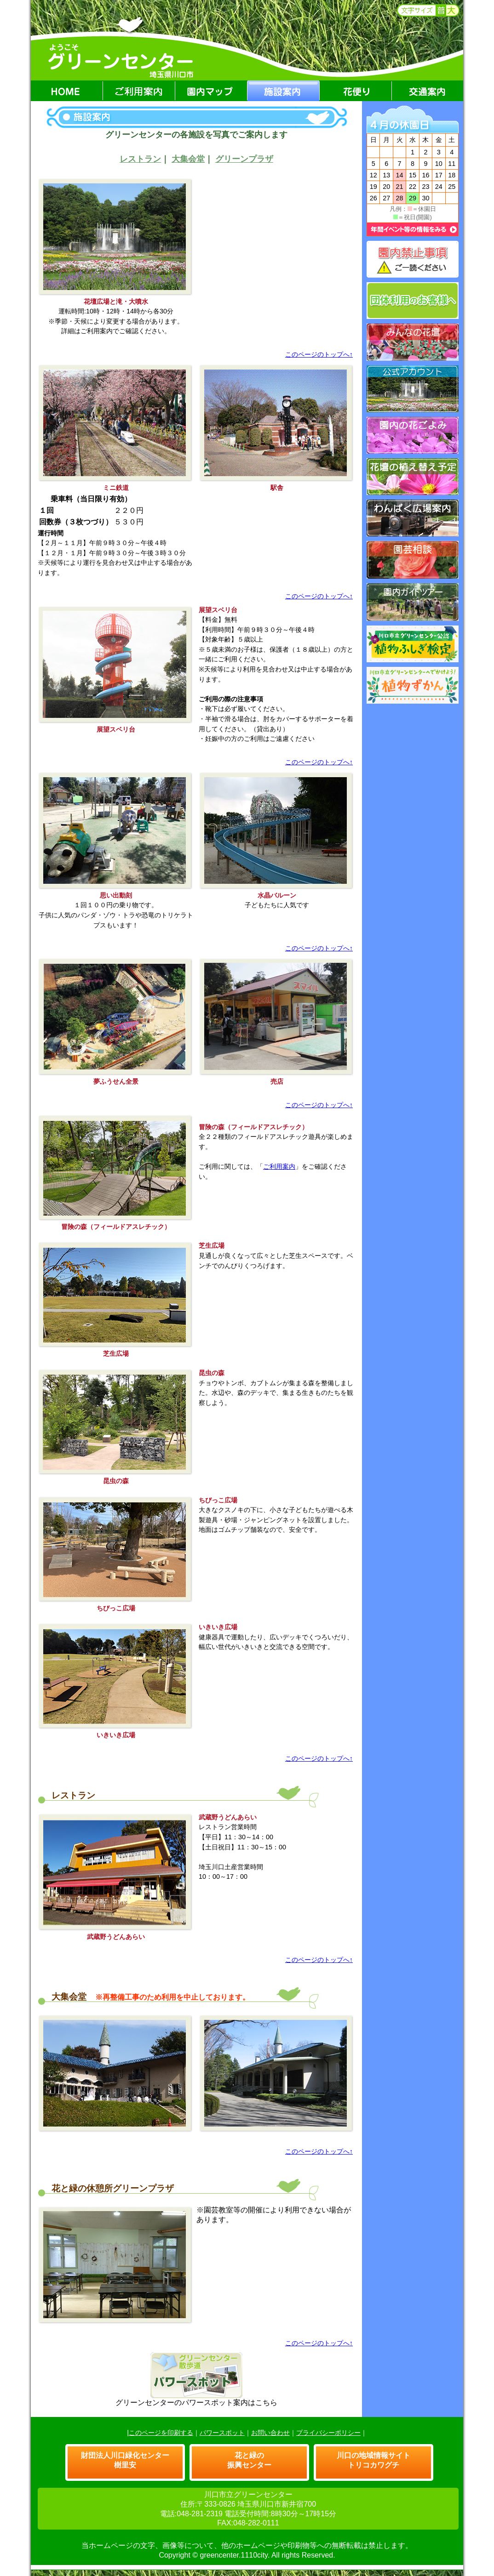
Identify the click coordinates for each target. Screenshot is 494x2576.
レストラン (140, 159)
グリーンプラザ (244, 159)
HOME (67, 90)
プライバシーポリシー (328, 2432)
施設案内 (283, 90)
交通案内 (428, 90)
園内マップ (211, 90)
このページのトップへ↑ (319, 354)
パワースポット (222, 2432)
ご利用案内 (139, 90)
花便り (355, 90)
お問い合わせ (270, 2432)
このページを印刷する (161, 2432)
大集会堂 (188, 159)
